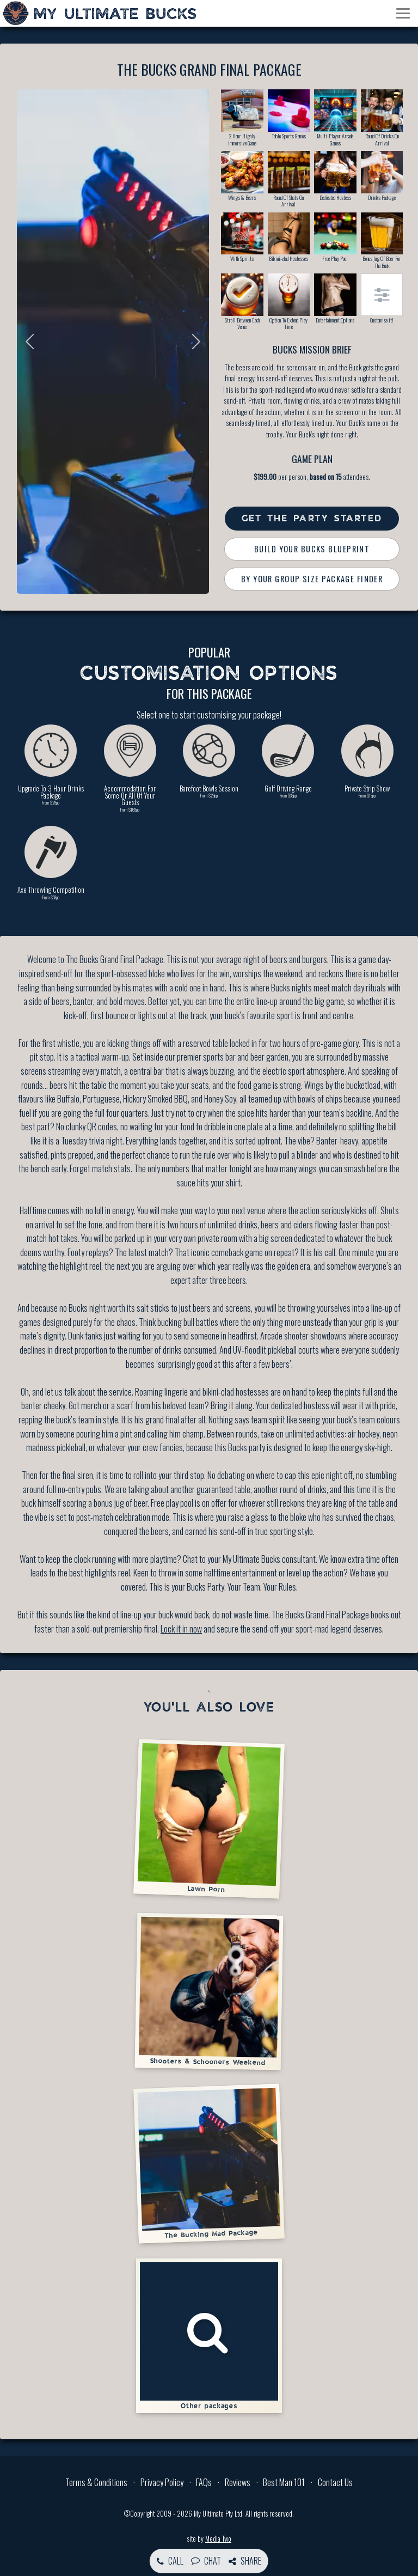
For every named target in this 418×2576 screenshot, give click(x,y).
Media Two (218, 2539)
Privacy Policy (161, 2482)
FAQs (204, 2482)
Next (192, 341)
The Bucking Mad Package (208, 2162)
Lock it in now (181, 1628)
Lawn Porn (209, 1818)
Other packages (209, 2335)
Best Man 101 (284, 2482)
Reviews (237, 2482)
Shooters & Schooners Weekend (209, 1991)
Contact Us (335, 2482)
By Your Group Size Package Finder (312, 578)
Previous (33, 341)
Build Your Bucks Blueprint (312, 549)
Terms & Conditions (96, 2482)
